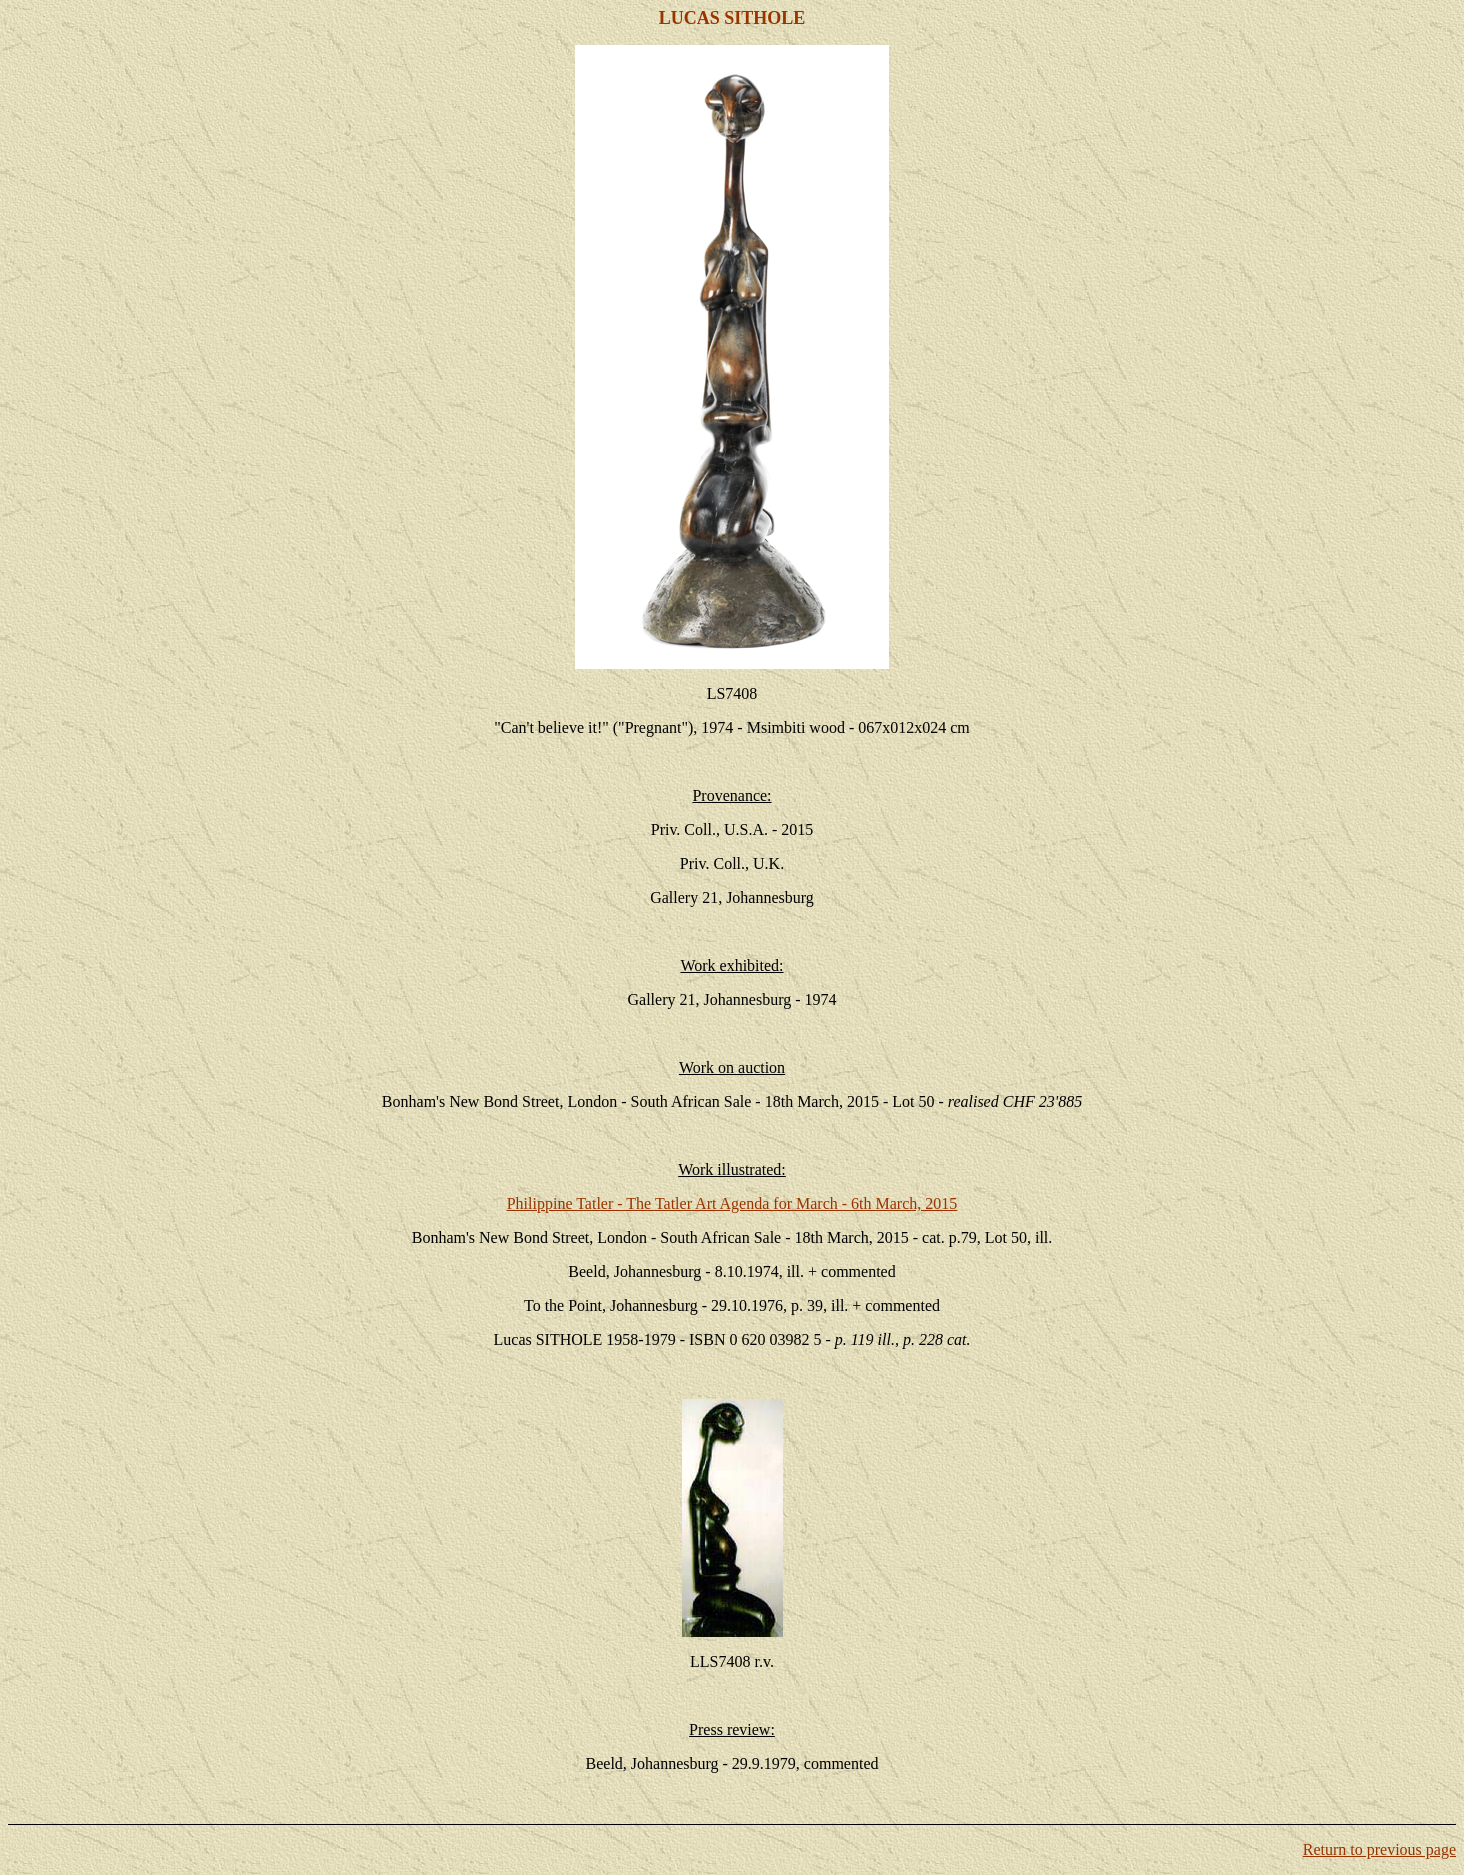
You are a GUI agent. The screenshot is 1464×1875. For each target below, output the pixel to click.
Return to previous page (1379, 1849)
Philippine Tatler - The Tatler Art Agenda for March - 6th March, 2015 (732, 1203)
